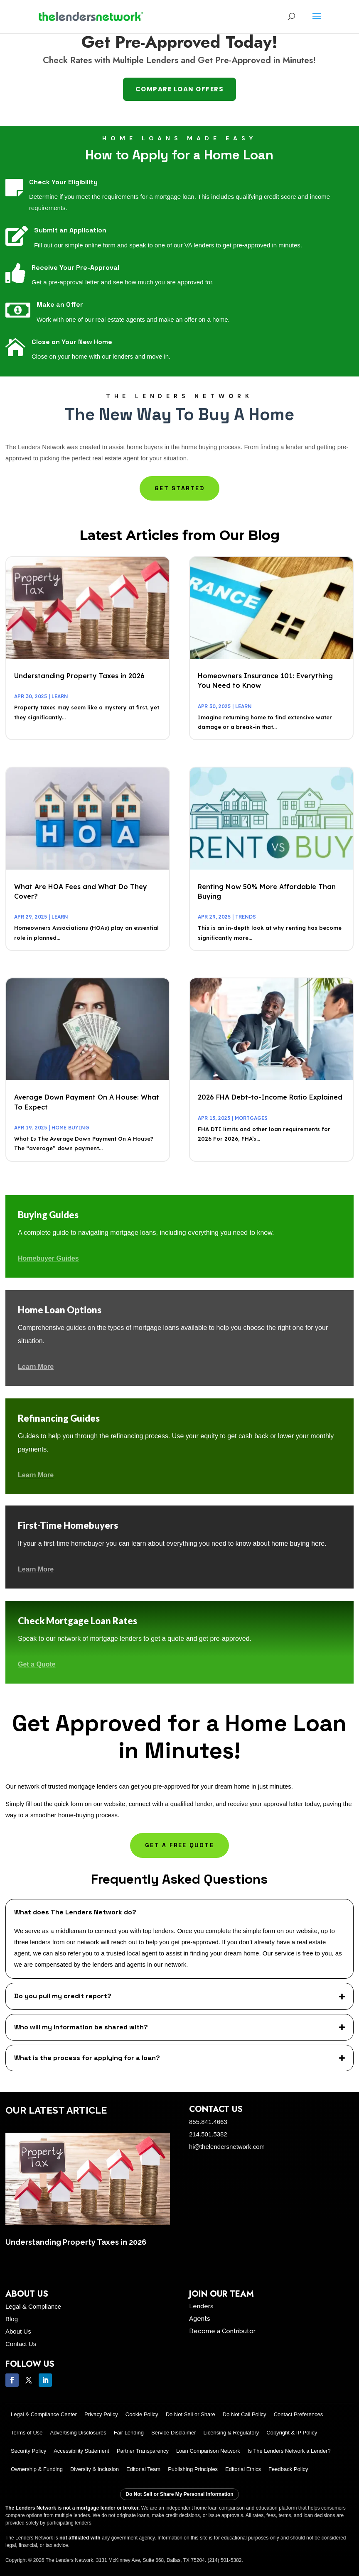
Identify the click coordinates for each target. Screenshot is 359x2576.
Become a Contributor (222, 2331)
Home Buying (70, 1127)
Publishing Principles (193, 2469)
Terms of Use (27, 2432)
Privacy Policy (101, 2414)
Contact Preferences (298, 2414)
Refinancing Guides (59, 1418)
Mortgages (251, 1118)
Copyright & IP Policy (291, 2432)
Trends (245, 917)
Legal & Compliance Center (44, 2414)
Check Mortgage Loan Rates (77, 1620)
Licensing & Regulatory (231, 2432)
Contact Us (20, 2343)
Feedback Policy (288, 2469)
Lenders (201, 2306)
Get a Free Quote (179, 1845)
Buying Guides (48, 1214)
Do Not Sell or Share (190, 2414)
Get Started (179, 488)
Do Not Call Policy (244, 2414)
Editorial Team (143, 2469)
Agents (199, 2318)
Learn (60, 696)
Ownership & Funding (37, 2469)
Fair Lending (129, 2432)
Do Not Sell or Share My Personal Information (179, 2494)
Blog (11, 2318)
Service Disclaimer (173, 2432)
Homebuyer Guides (48, 1258)
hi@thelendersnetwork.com (227, 2146)
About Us (18, 2331)
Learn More (36, 1366)
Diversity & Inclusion (94, 2469)
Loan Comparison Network (208, 2451)
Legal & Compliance (33, 2306)
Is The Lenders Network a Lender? (289, 2451)
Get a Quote (37, 1664)
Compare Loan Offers (179, 89)
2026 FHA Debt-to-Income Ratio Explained (270, 1097)
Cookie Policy (141, 2414)
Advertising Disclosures (78, 2432)
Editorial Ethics (243, 2469)
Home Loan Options (59, 1309)
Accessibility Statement (81, 2451)
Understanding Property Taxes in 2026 (79, 676)
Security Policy (28, 2451)
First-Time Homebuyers (68, 1525)
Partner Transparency (143, 2451)
